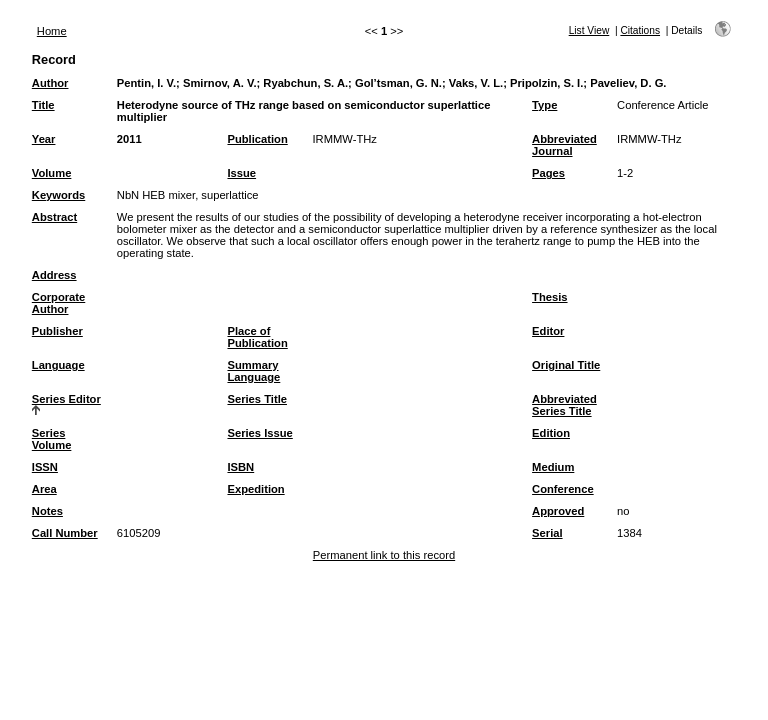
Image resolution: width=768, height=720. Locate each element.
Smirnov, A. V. (220, 83)
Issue (241, 173)
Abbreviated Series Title (564, 405)
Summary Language (253, 371)
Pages (548, 173)
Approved (558, 511)
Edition (551, 433)
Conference (563, 489)
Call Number (65, 533)
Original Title (566, 365)
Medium (553, 467)
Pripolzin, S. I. (546, 83)
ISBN (240, 467)
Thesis (549, 297)
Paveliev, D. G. (628, 83)
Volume (52, 173)
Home (52, 31)
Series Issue (259, 433)
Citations (640, 30)
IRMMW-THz (344, 139)
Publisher (57, 331)
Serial (547, 533)
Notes (47, 511)
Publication (257, 139)
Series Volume (52, 439)
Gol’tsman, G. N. (398, 83)
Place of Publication (257, 337)
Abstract (54, 217)
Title (43, 105)
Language (58, 365)
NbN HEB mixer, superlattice (188, 195)
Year (44, 139)
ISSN (45, 467)
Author (50, 83)
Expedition (255, 489)
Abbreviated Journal (564, 145)
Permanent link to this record (384, 555)
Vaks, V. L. (476, 83)
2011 (129, 139)
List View (589, 30)
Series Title (257, 399)
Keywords (58, 195)
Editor (548, 331)
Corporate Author (58, 303)
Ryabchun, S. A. (305, 83)
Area (44, 489)
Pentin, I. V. (146, 83)
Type (544, 105)
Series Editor (66, 399)
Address (54, 275)
